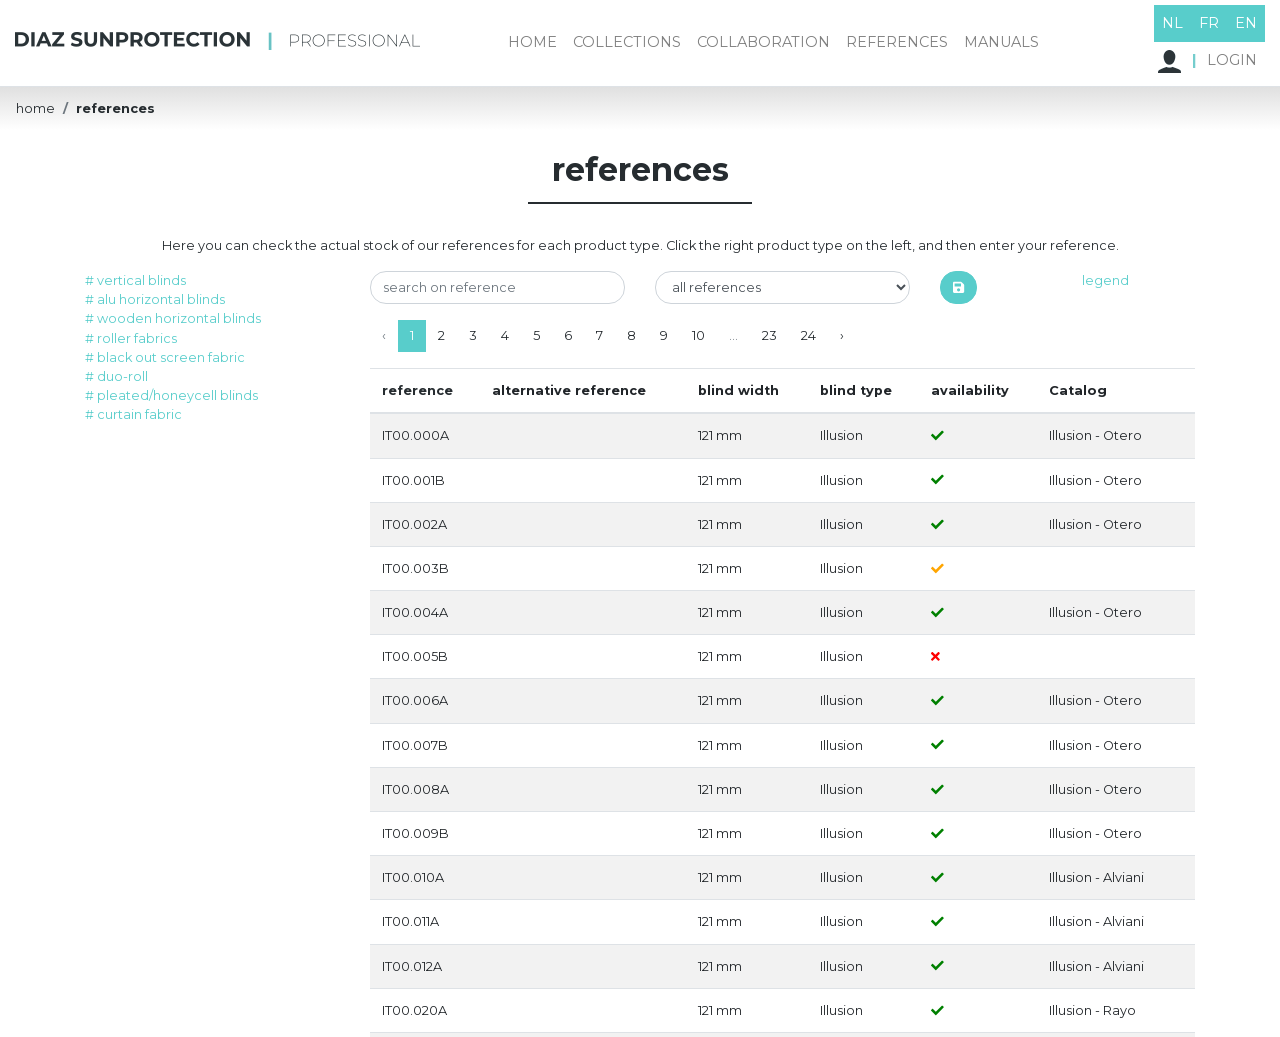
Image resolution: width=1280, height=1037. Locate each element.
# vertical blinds (135, 280)
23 (769, 335)
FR (1209, 23)
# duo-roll (116, 376)
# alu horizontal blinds (155, 299)
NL (1172, 23)
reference (417, 390)
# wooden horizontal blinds (173, 318)
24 (808, 335)
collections (627, 42)
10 (698, 335)
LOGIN (1207, 61)
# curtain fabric (133, 414)
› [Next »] (842, 335)
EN (1246, 23)
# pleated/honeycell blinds (171, 395)
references (897, 42)
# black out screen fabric (165, 357)
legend (1105, 280)
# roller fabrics (131, 338)
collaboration (763, 42)
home (532, 42)
